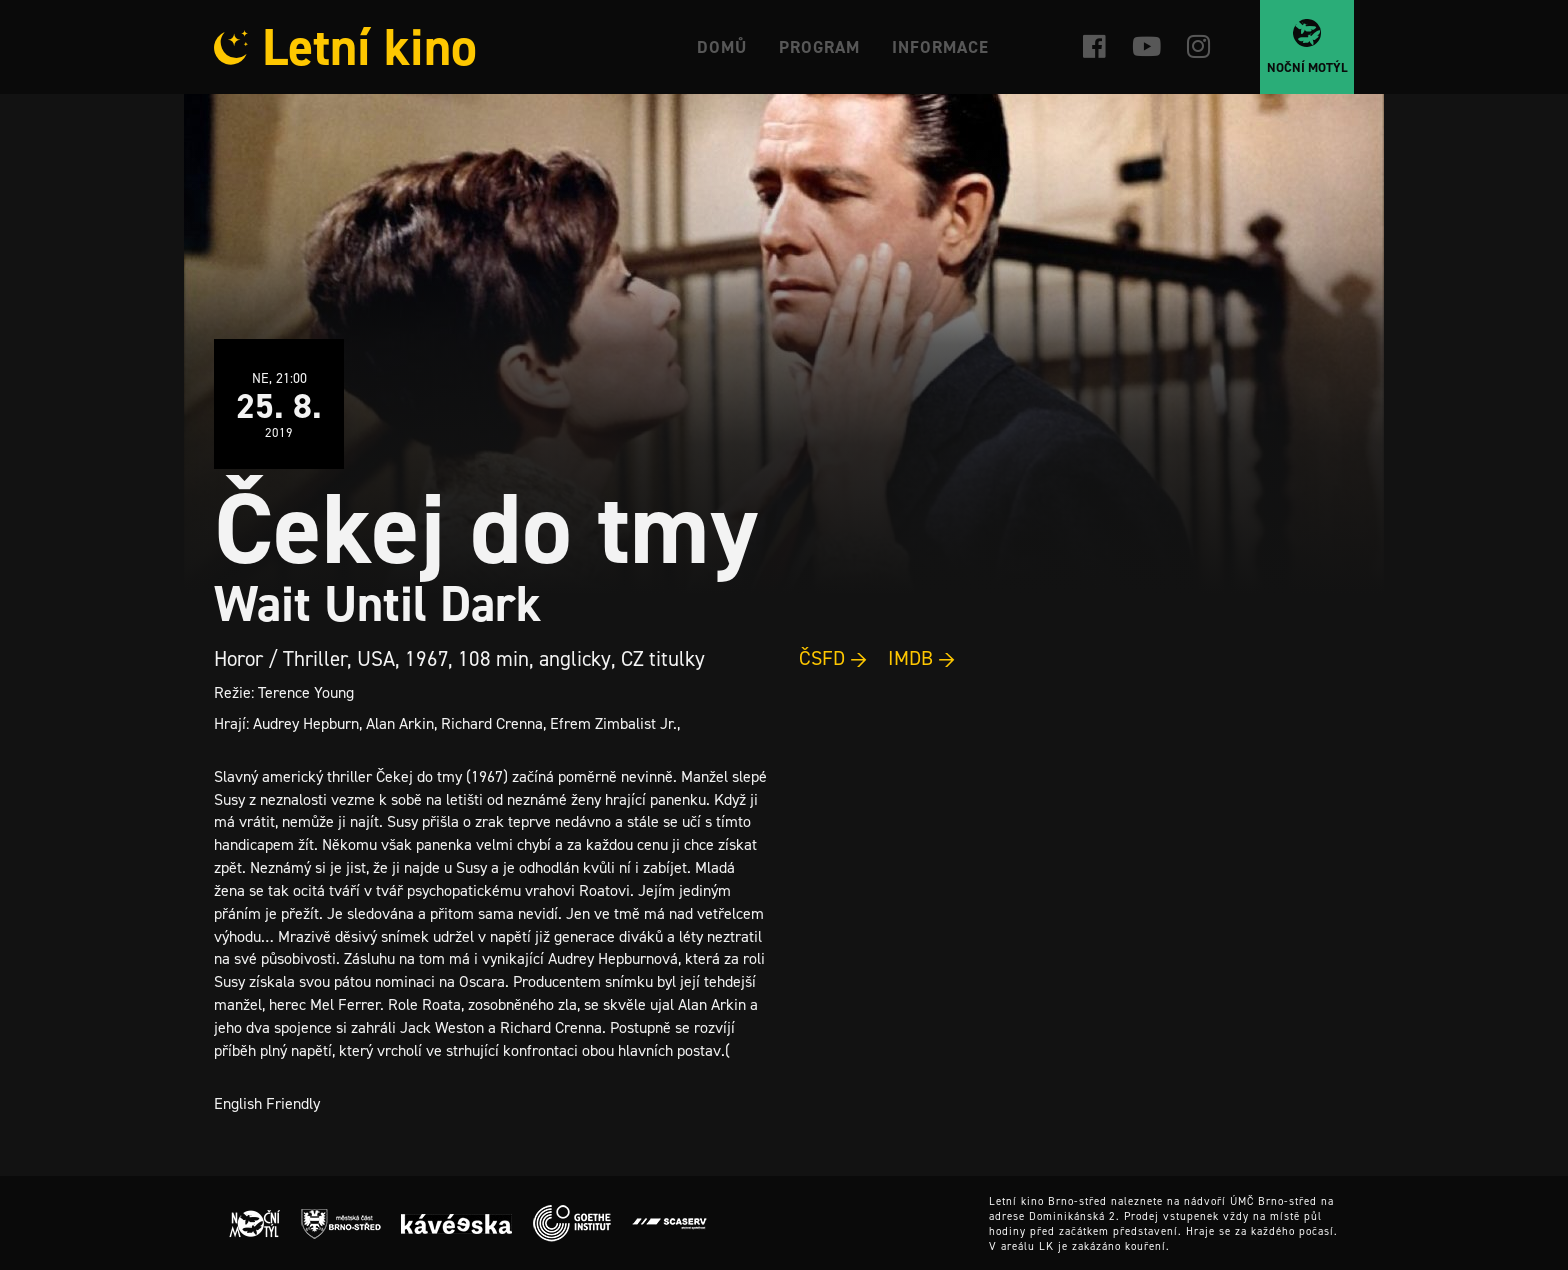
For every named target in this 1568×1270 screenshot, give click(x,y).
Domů (722, 47)
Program (819, 47)
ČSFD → (833, 658)
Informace (940, 47)
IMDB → (922, 658)
